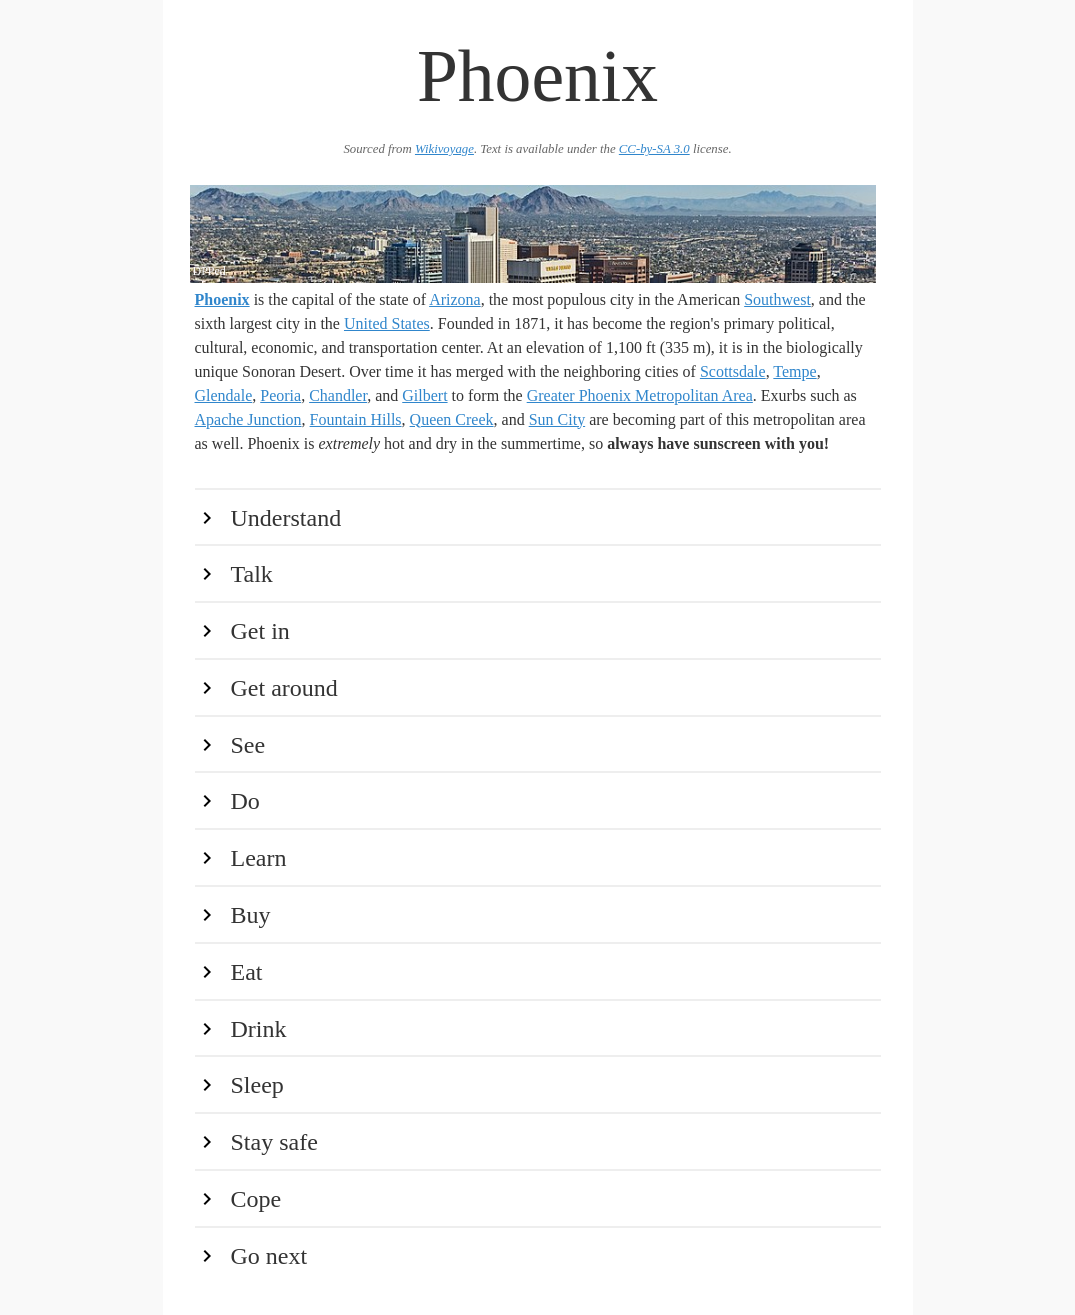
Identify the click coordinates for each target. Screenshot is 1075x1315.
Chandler (338, 395)
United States (387, 323)
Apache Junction (248, 419)
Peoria (280, 395)
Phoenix (222, 299)
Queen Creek (452, 419)
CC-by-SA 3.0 (654, 149)
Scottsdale (733, 371)
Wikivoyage (444, 149)
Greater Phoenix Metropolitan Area (640, 395)
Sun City (557, 419)
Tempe (794, 371)
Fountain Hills (356, 419)
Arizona (455, 299)
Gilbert (424, 395)
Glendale (224, 395)
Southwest (777, 299)
